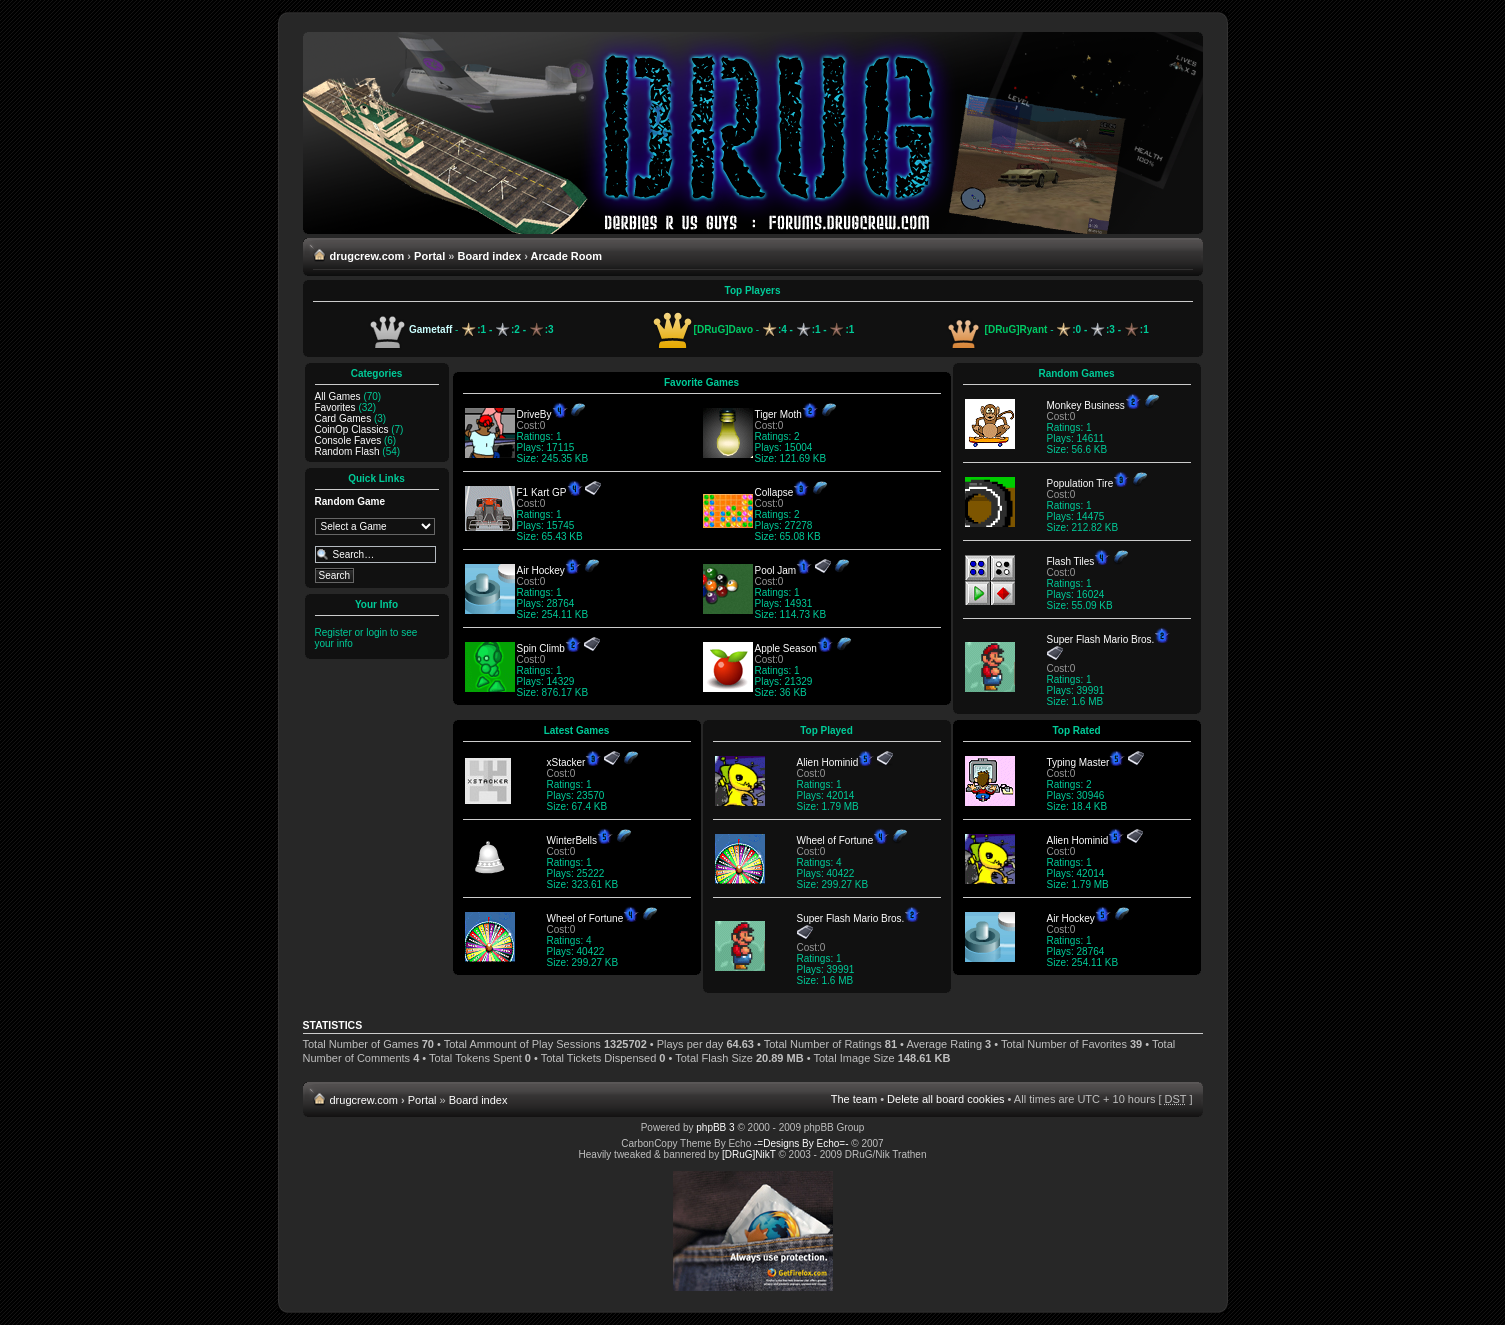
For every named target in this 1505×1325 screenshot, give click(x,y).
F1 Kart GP (542, 492)
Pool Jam (776, 570)
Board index (490, 256)
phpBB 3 (715, 1127)
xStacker (566, 762)
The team (854, 1099)
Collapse (774, 492)
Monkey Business (1086, 405)
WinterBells (572, 840)
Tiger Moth (778, 414)
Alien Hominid (828, 762)
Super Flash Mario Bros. (1101, 639)
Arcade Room (566, 256)
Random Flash (347, 451)
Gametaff (430, 329)
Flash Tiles (1071, 561)
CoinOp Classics (352, 429)
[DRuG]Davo (723, 329)
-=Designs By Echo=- (801, 1143)
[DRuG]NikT (749, 1154)
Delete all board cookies (945, 1099)
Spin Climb (541, 648)
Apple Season (786, 648)
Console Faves (348, 440)
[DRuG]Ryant (1016, 329)
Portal (429, 256)
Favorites (335, 407)
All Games (338, 396)
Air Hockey (541, 570)
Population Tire (1080, 483)
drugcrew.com (367, 256)
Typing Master (1078, 762)
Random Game (350, 501)
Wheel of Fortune (585, 918)
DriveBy (534, 414)
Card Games (343, 418)
